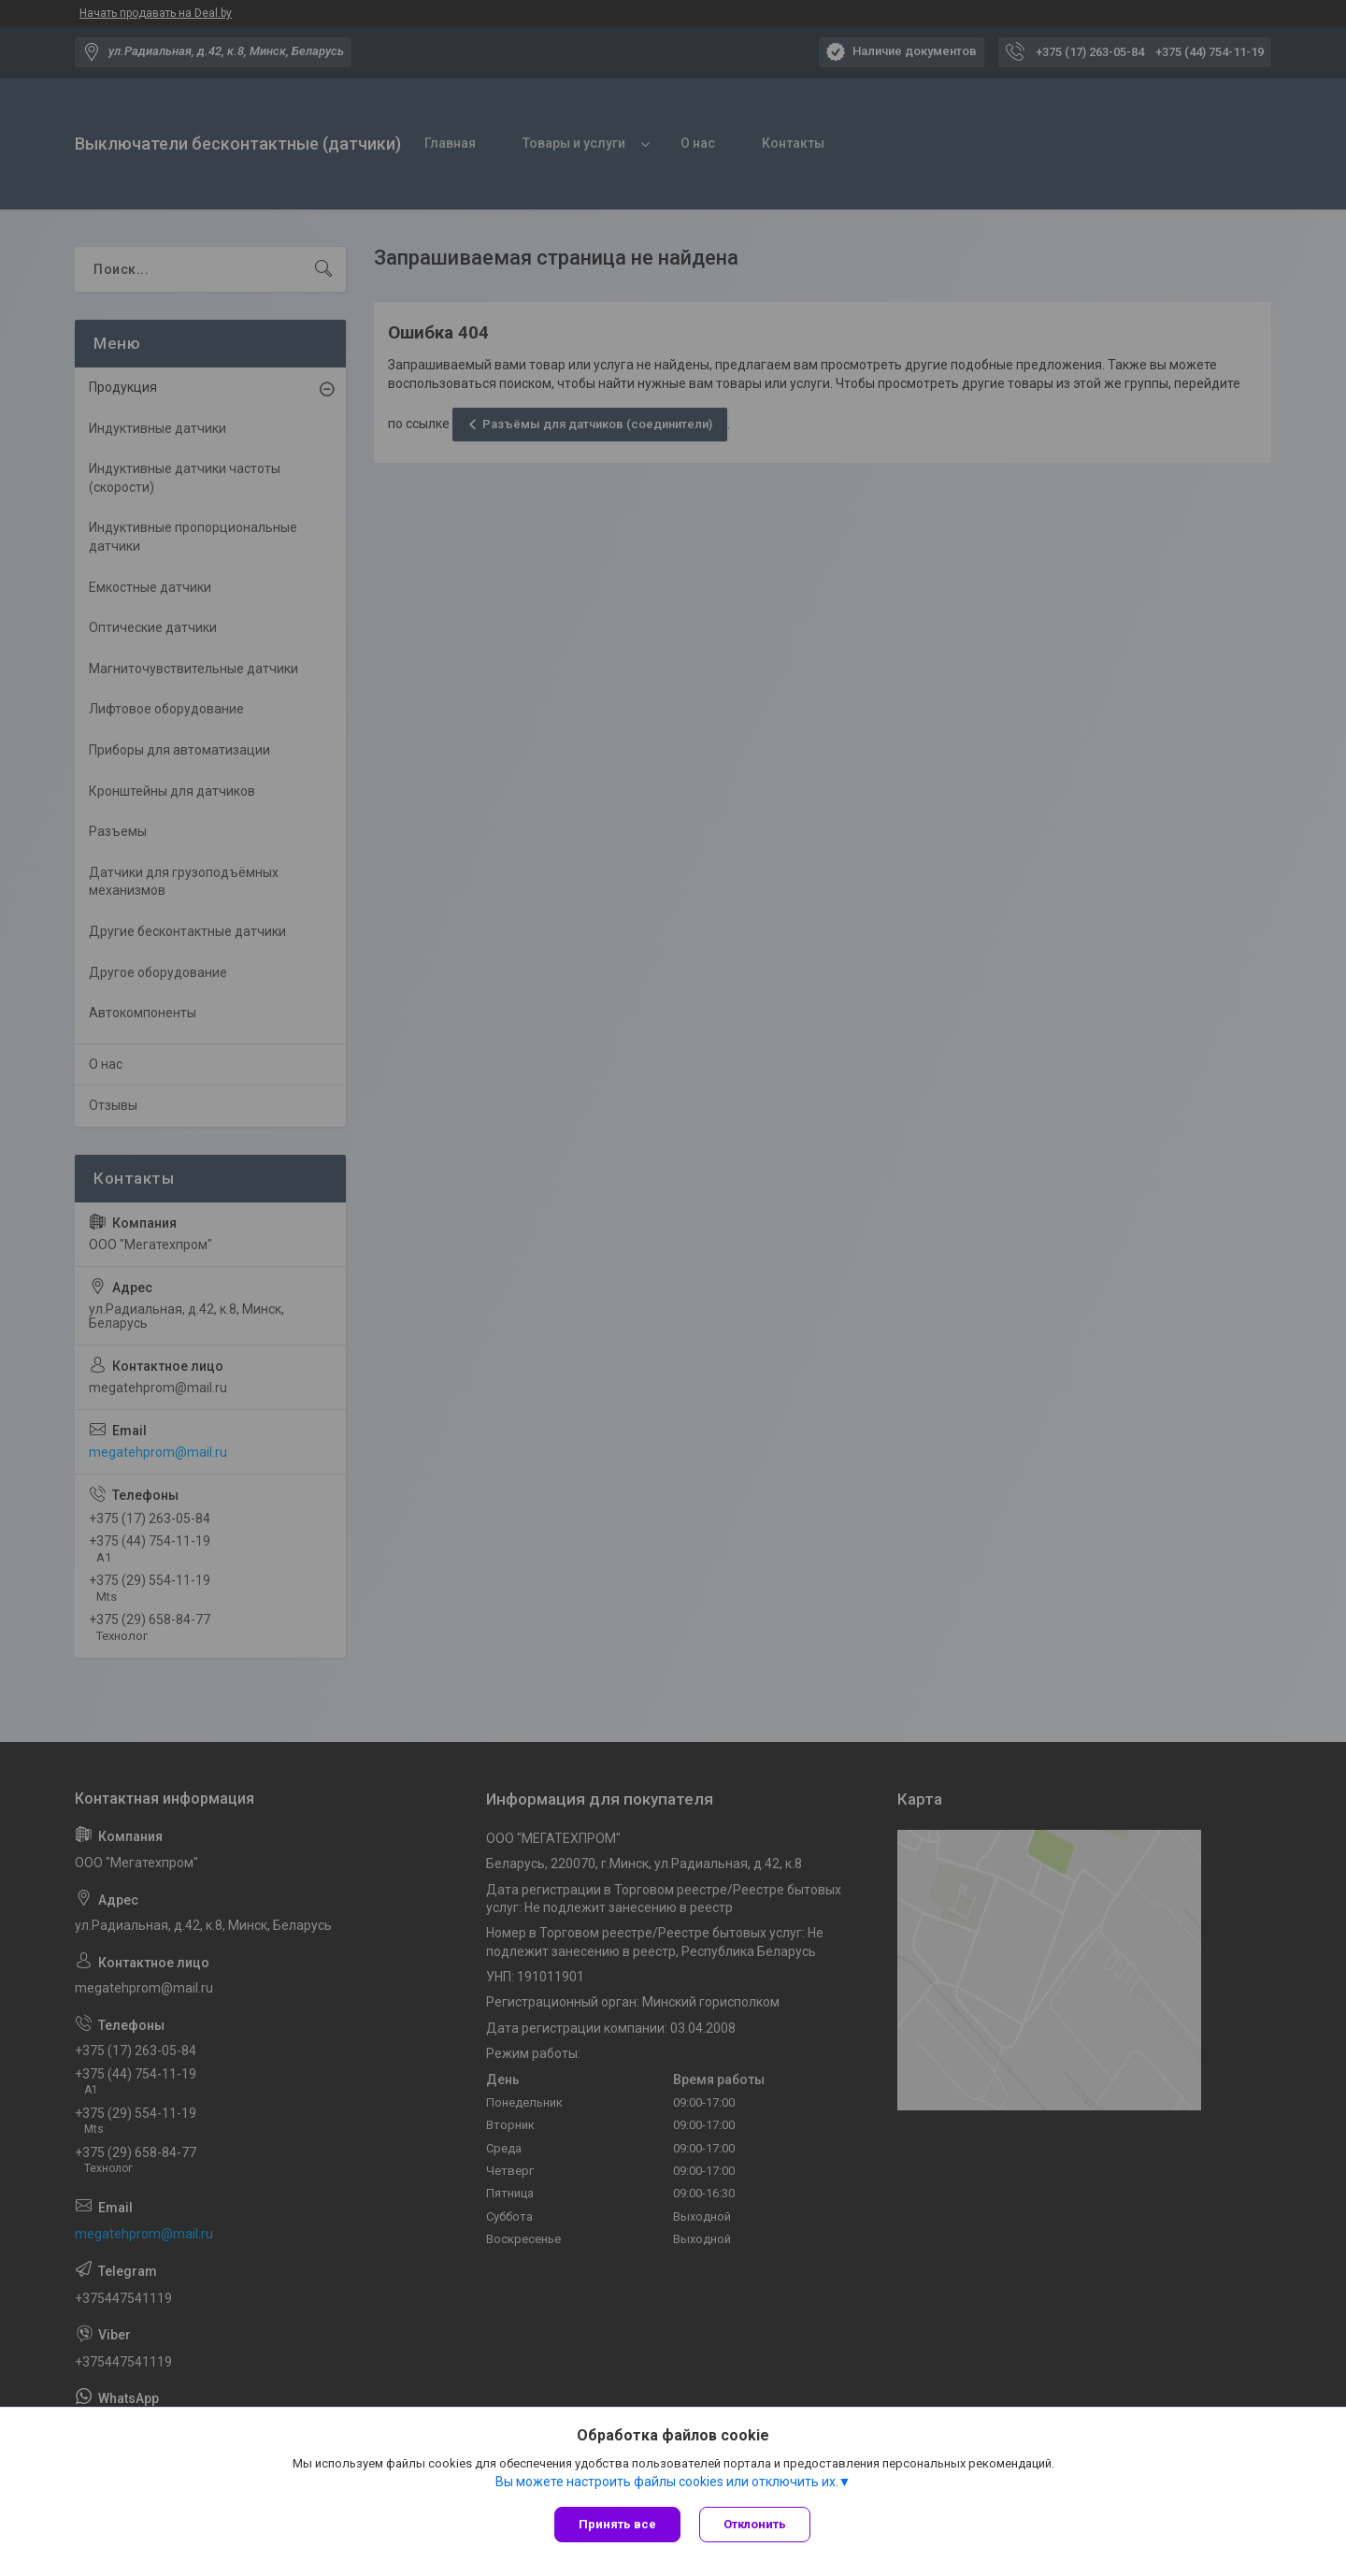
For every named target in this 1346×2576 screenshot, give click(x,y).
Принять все (617, 2524)
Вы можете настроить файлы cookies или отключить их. (666, 2481)
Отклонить (754, 2524)
